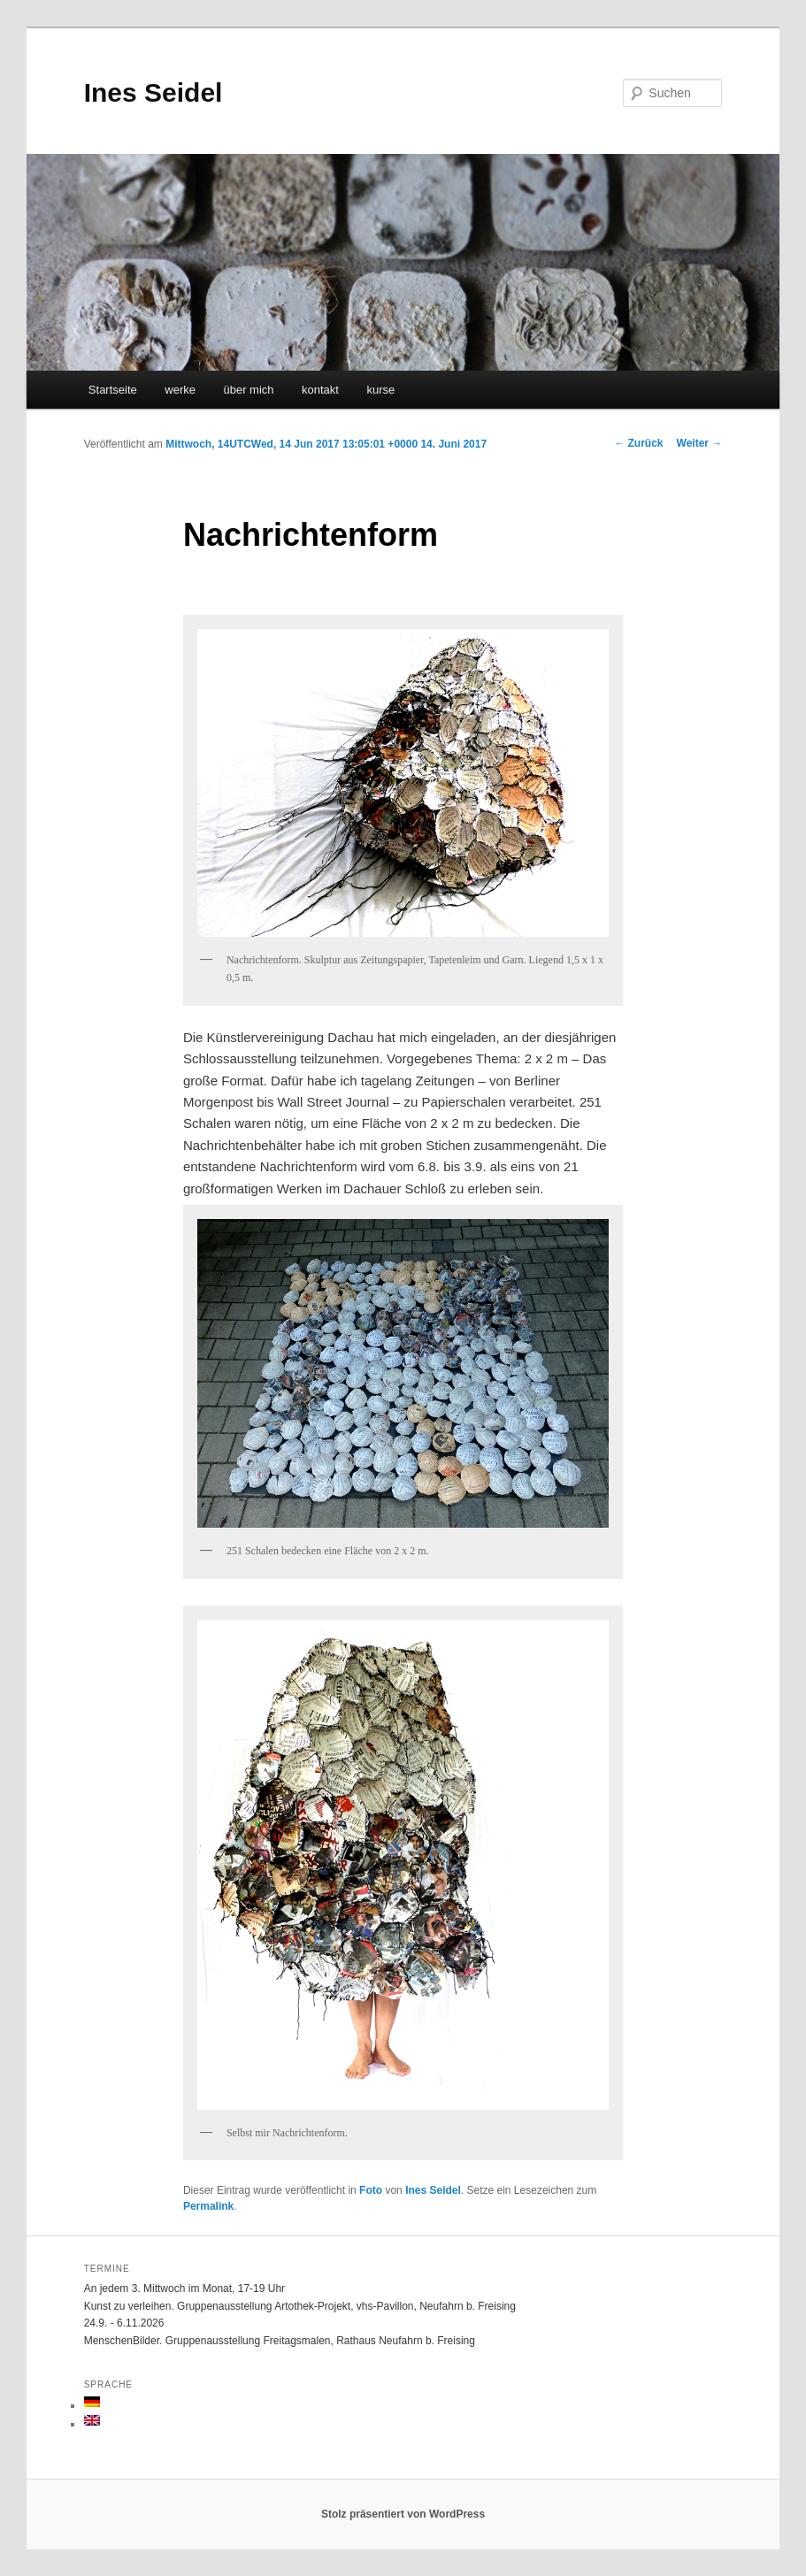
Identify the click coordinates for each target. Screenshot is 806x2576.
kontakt (320, 389)
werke (180, 389)
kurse (380, 389)
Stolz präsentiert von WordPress (403, 2514)
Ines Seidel (153, 92)
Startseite (112, 389)
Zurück (638, 443)
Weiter (700, 443)
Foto (370, 2190)
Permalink (208, 2206)
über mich (248, 389)
